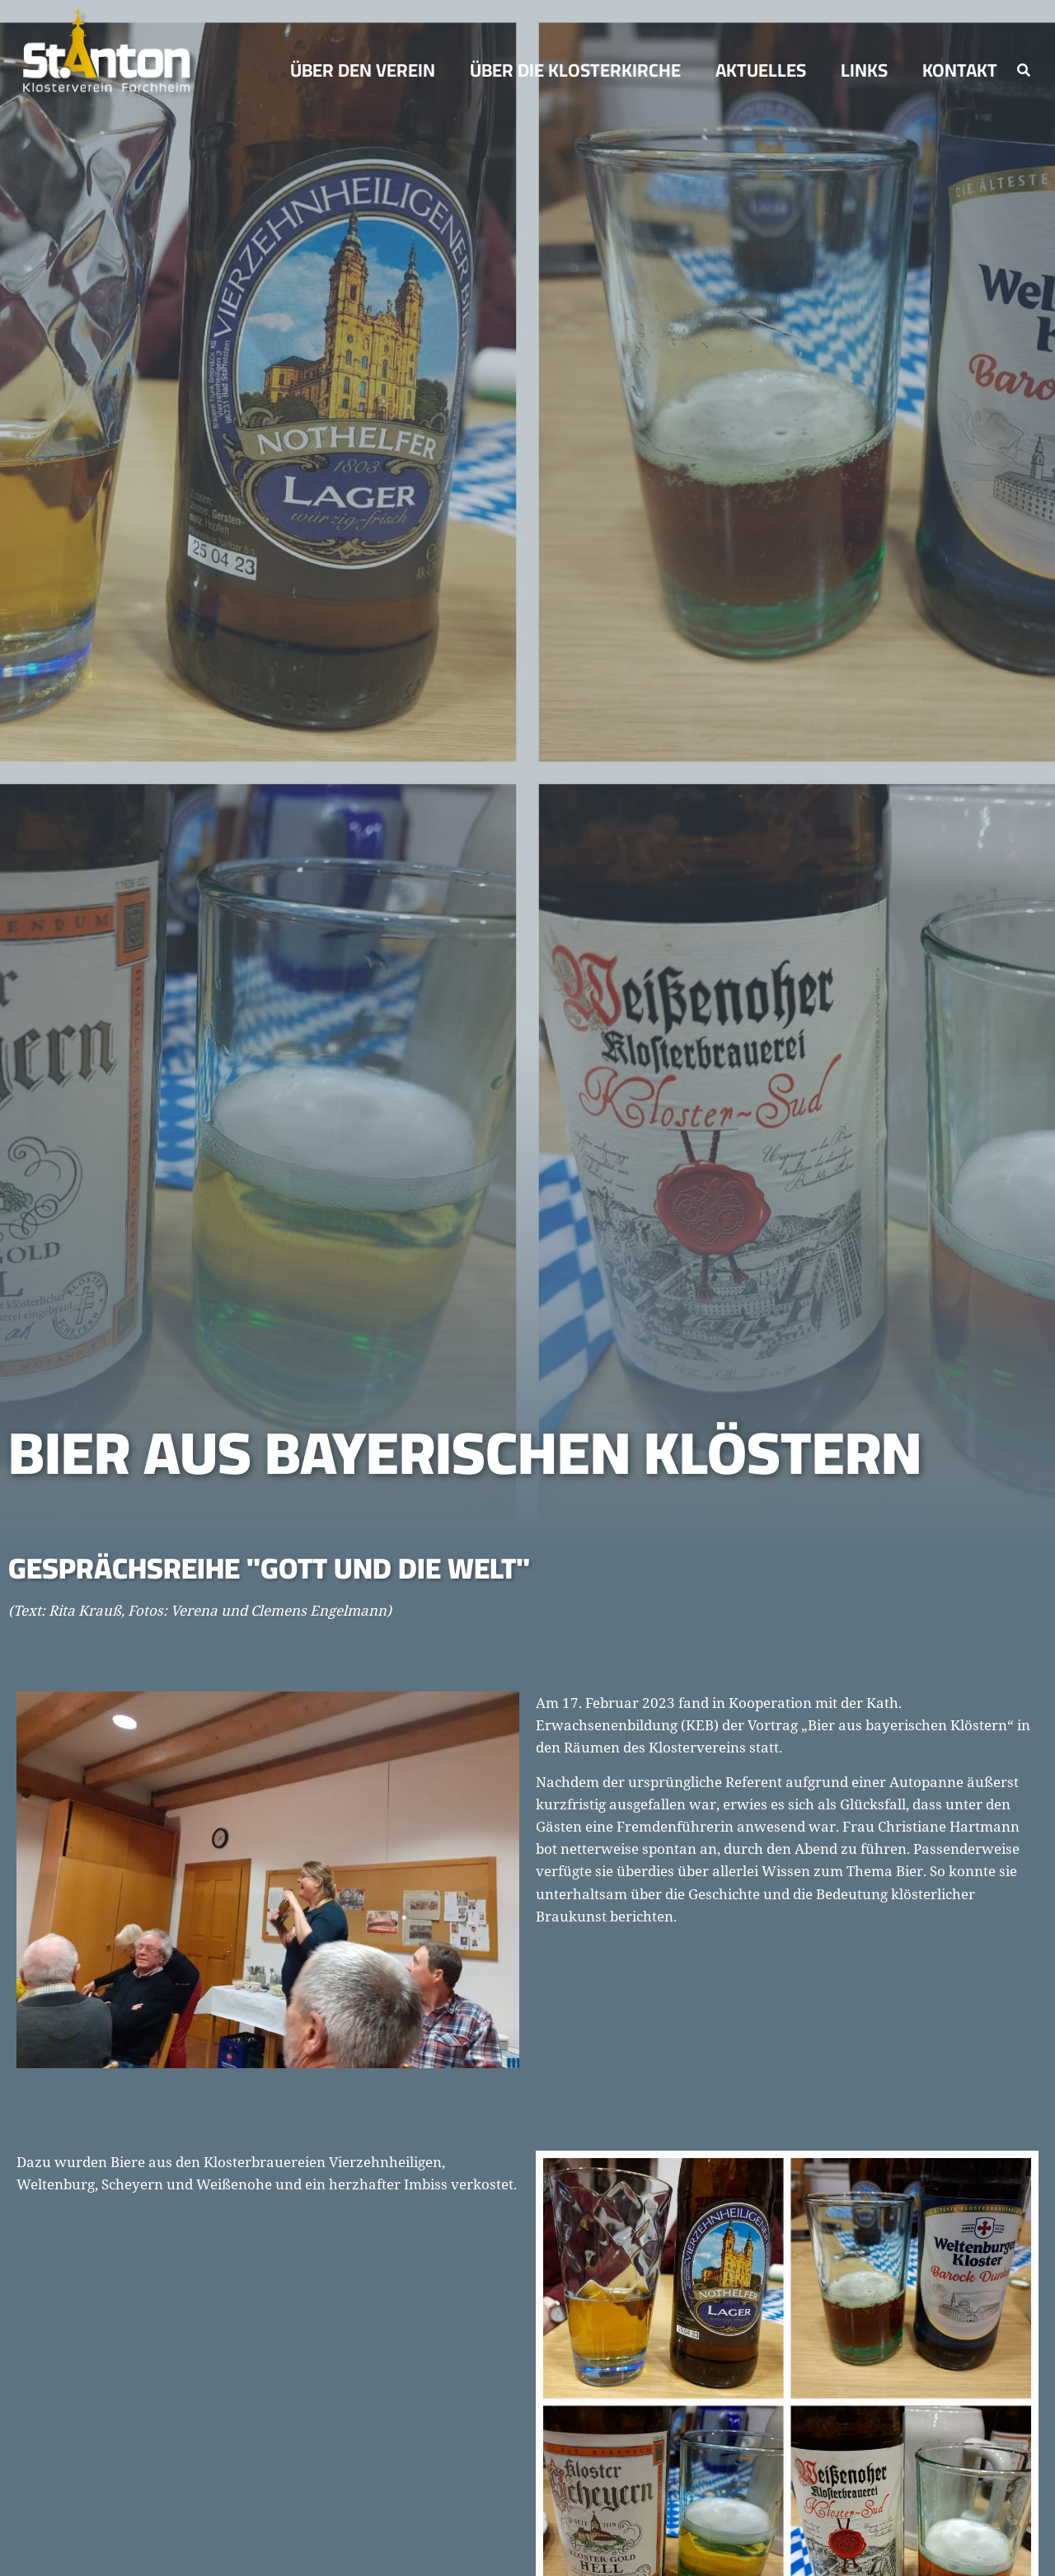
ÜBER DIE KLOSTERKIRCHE (579, 70)
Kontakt (959, 70)
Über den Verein (366, 70)
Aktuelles (764, 70)
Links (868, 70)
